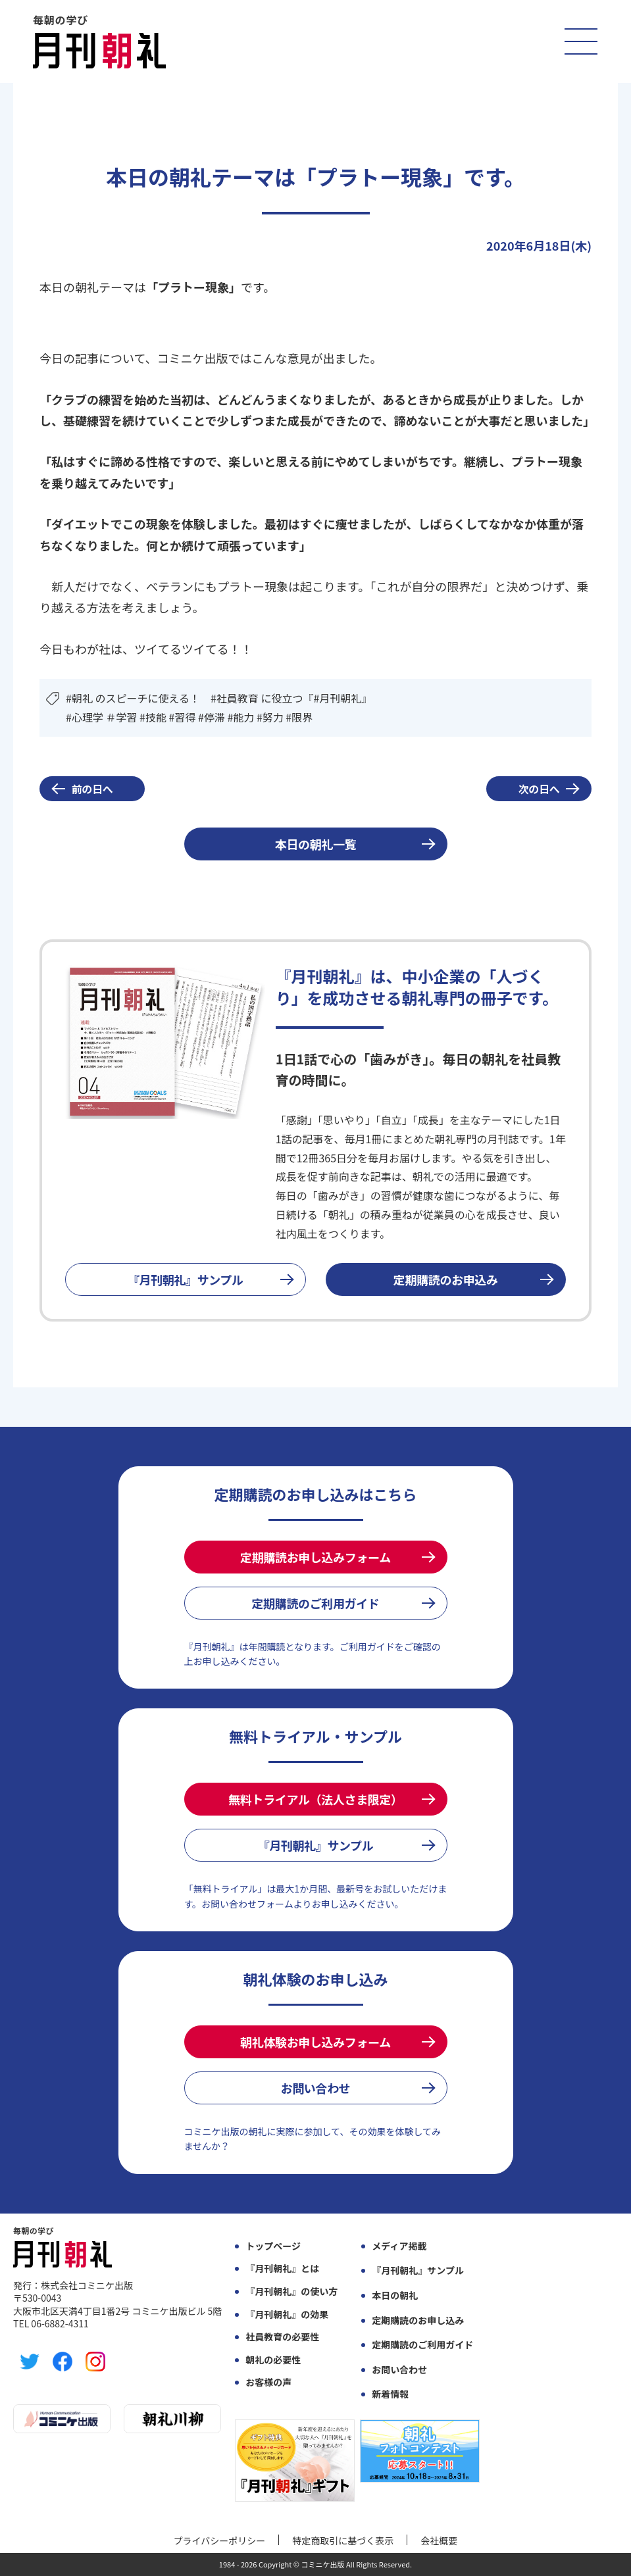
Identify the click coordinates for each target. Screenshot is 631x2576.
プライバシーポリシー (220, 2540)
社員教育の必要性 (282, 2337)
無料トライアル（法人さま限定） (315, 1799)
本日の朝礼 (395, 2295)
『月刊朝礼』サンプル (185, 1279)
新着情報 (390, 2394)
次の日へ (539, 789)
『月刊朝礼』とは (282, 2268)
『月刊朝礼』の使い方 (291, 2291)
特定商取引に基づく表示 (342, 2540)
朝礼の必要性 (273, 2360)
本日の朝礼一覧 (315, 844)
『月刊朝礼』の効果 (286, 2314)
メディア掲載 (399, 2246)
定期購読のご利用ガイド (315, 1603)
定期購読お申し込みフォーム (315, 1557)
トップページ (273, 2246)
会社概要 (438, 2540)
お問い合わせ (316, 2087)
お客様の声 (268, 2382)
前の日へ (92, 789)
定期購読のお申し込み (418, 2320)
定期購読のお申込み (445, 1279)
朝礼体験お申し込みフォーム (315, 2041)
